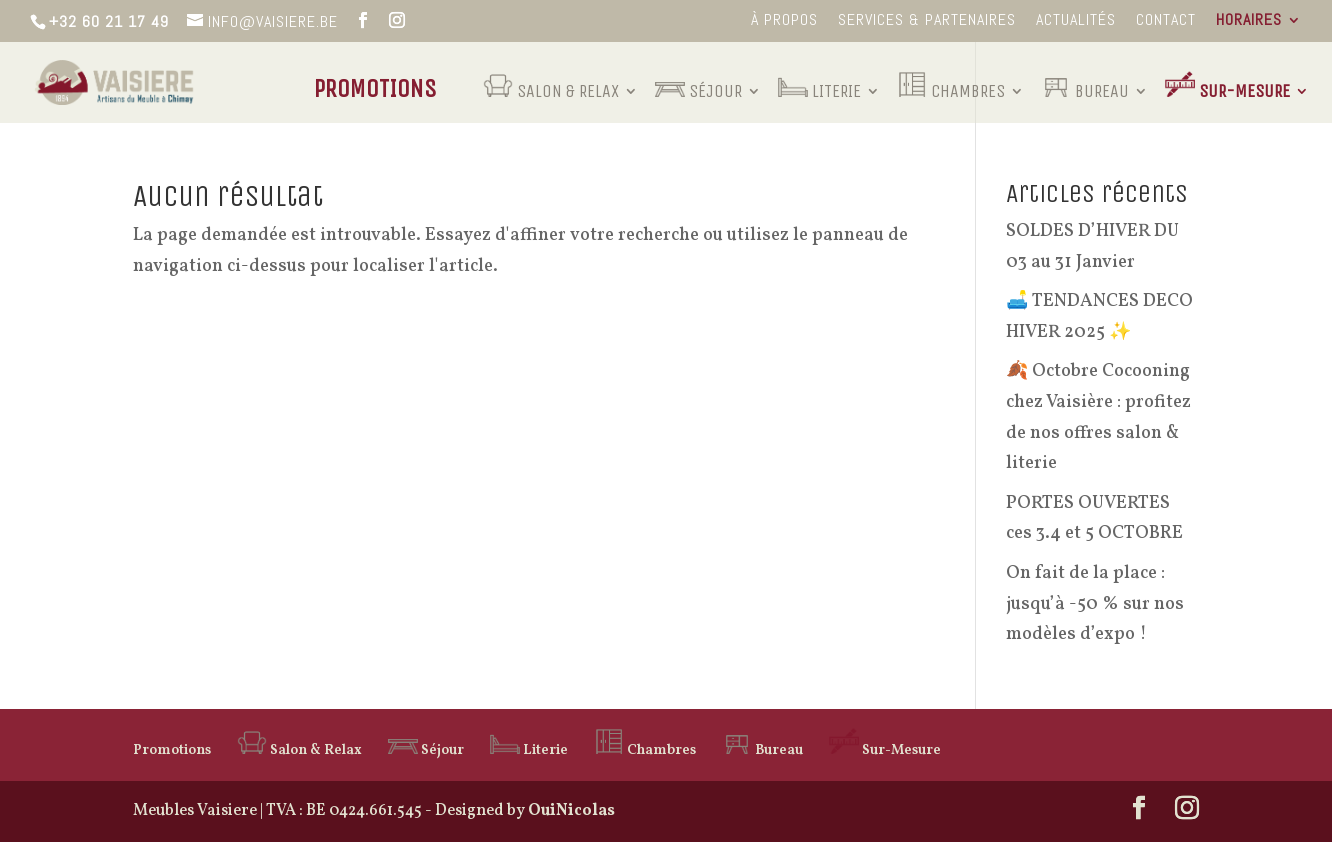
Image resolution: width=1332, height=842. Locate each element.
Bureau (1085, 84)
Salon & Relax (551, 84)
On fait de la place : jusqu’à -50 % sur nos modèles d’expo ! (1095, 604)
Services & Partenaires (927, 21)
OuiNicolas (571, 811)
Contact (1166, 21)
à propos (784, 21)
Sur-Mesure (1227, 84)
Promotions (375, 93)
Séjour (698, 84)
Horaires (1249, 21)
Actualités (1076, 21)
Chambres (951, 84)
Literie (819, 84)
